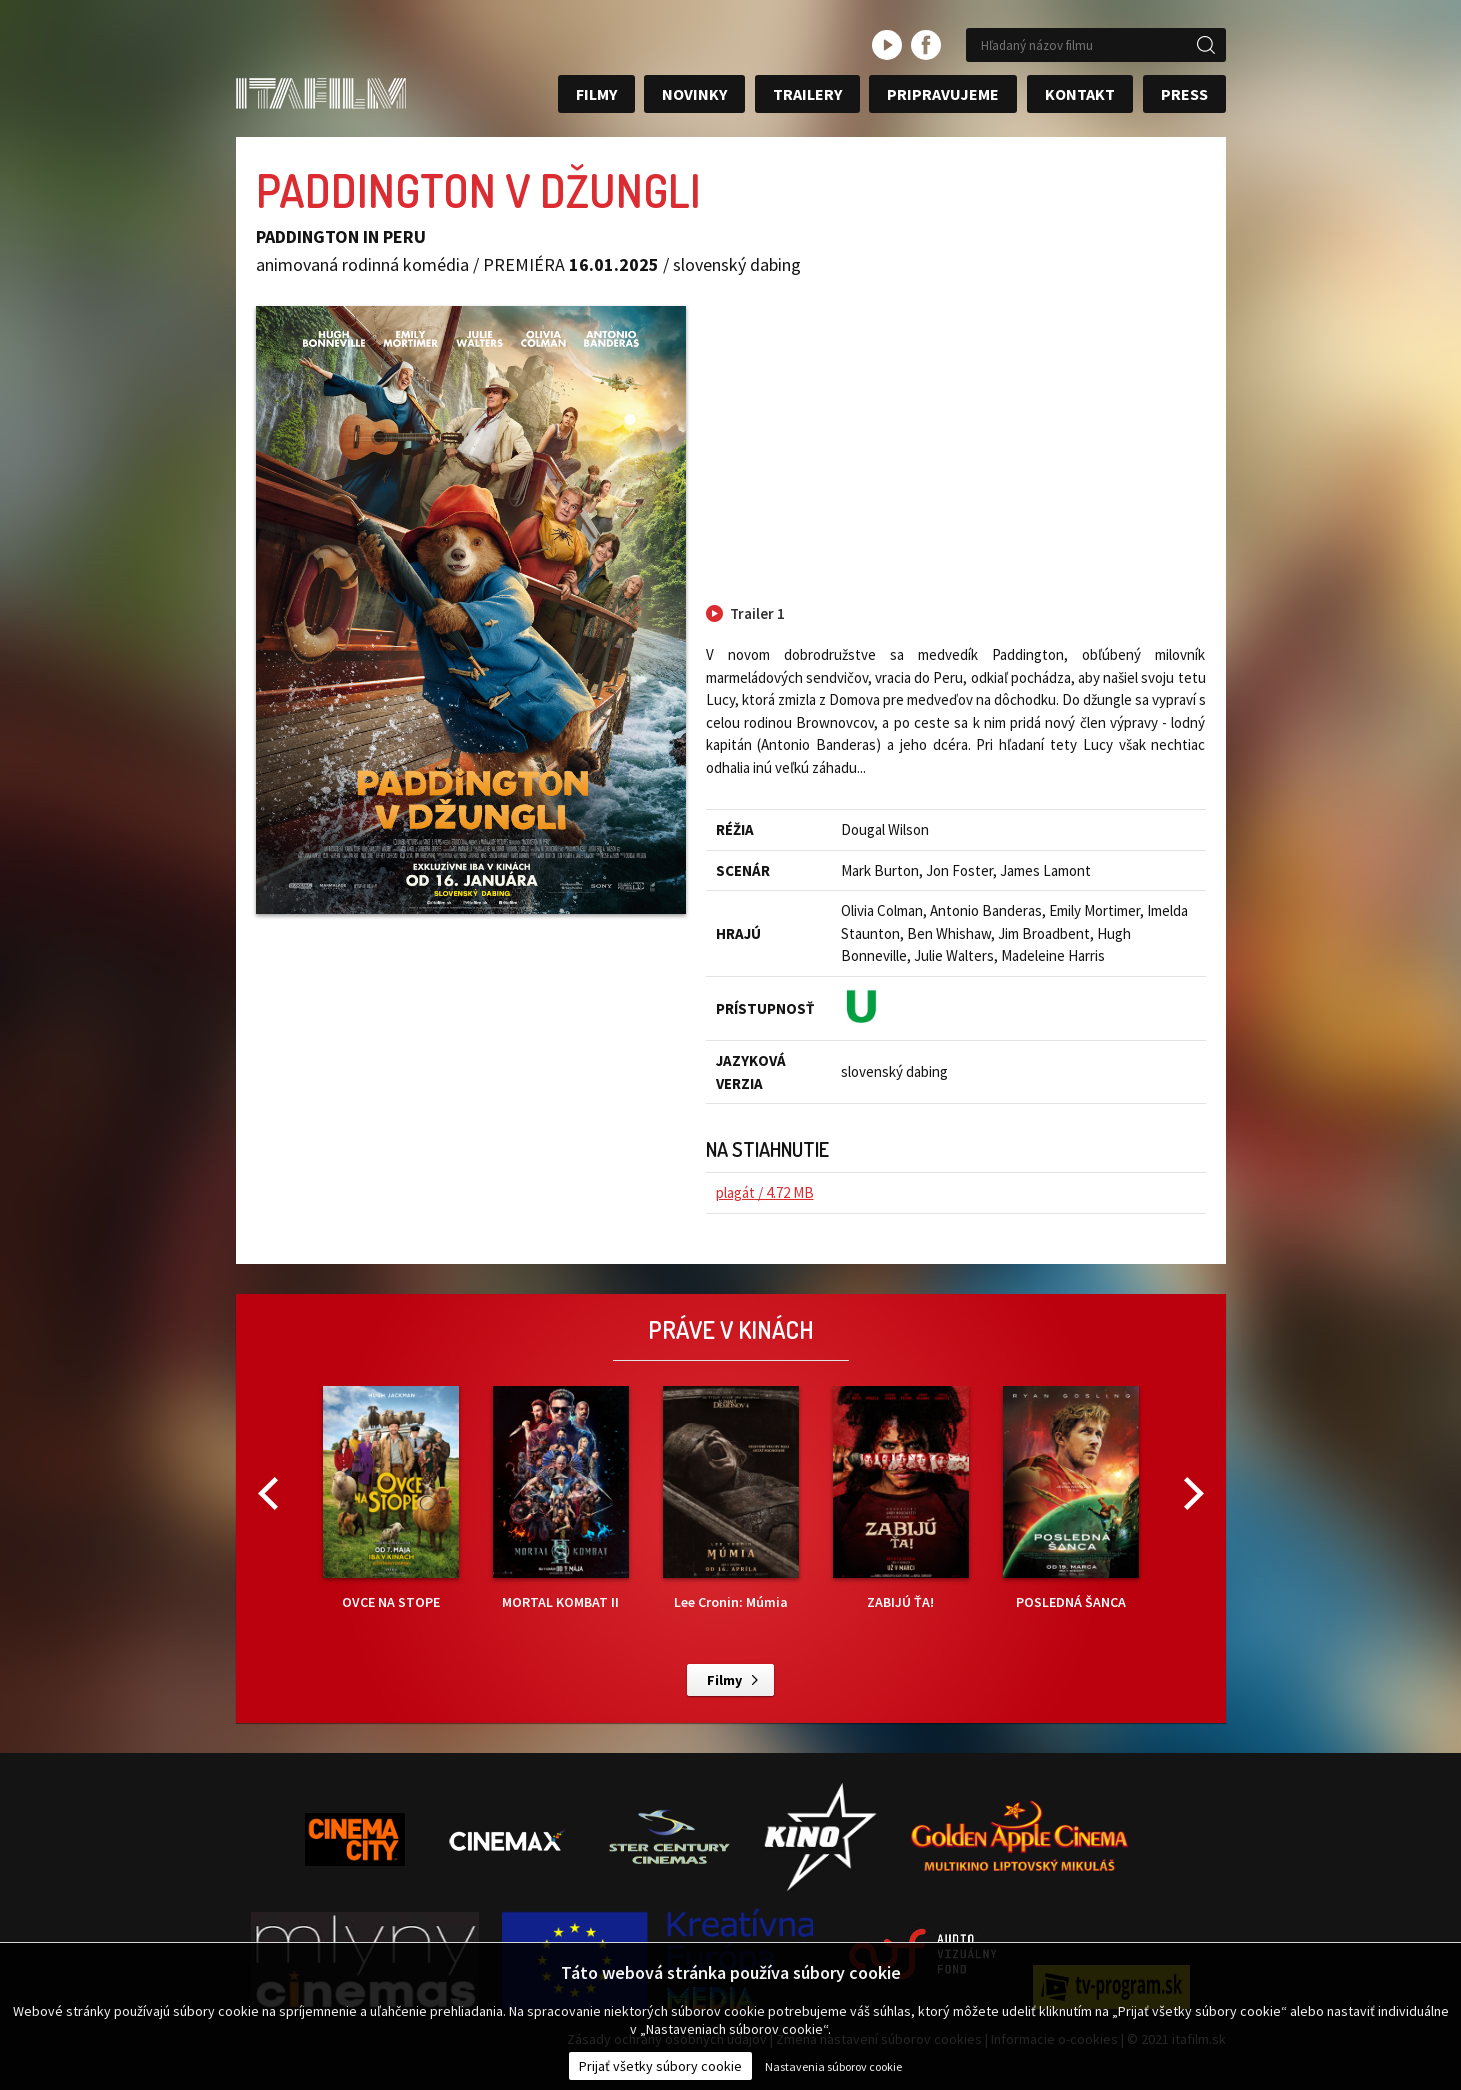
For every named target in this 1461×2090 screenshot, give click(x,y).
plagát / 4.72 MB (765, 1192)
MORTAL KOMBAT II (561, 1498)
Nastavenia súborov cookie (833, 2066)
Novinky (694, 94)
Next (1194, 1493)
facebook (926, 45)
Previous (268, 1493)
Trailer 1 (757, 613)
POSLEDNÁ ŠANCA (1071, 1498)
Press (1184, 94)
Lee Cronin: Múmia (731, 1498)
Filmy (596, 94)
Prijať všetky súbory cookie (660, 2066)
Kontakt (1080, 94)
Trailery (807, 94)
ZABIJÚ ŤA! (901, 1498)
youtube (887, 45)
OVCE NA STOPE (391, 1498)
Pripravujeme (943, 94)
